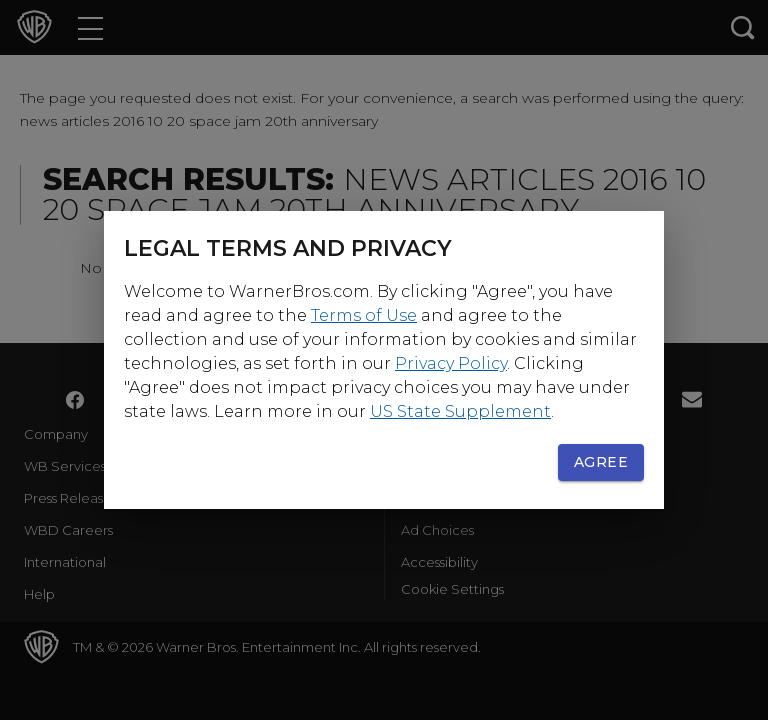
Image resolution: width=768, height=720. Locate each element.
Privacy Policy (451, 363)
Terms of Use (364, 315)
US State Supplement (460, 411)
